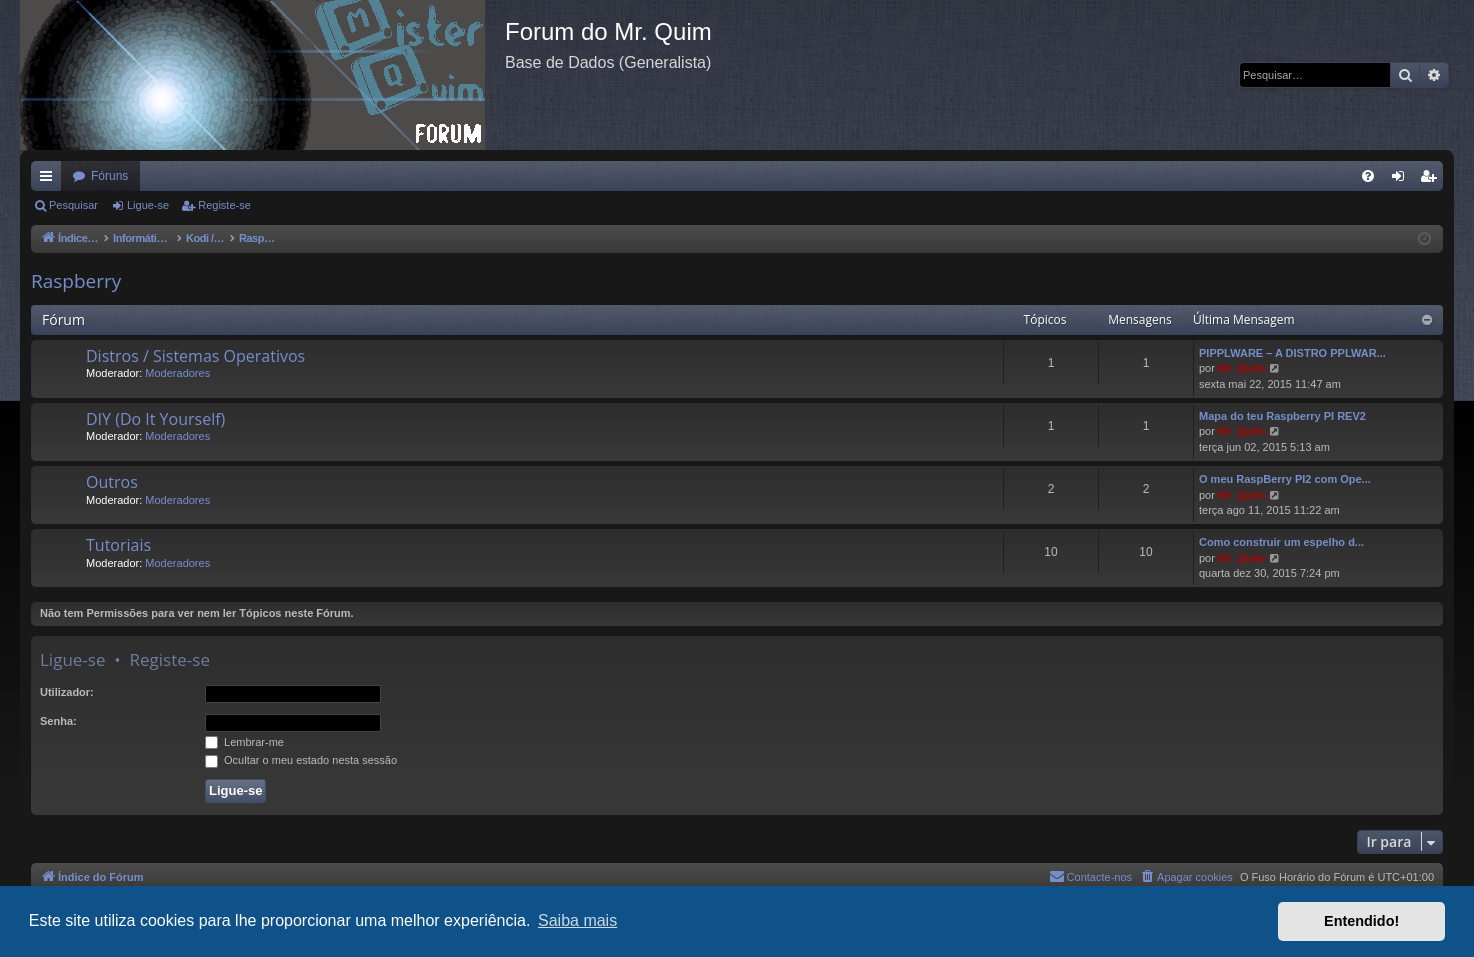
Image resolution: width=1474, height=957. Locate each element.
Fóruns (109, 176)
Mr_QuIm (1242, 368)
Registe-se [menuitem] (1432, 180)
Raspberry (76, 281)
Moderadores (177, 373)
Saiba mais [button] (577, 920)
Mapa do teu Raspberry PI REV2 (1282, 416)
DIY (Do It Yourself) (155, 419)
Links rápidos (50, 180)
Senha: (58, 721)
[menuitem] (1368, 176)
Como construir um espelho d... (1281, 542)
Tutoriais (118, 545)
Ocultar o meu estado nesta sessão (301, 760)
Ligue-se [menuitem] (1402, 180)
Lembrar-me (244, 742)
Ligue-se (148, 205)
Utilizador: (67, 692)
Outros (112, 482)
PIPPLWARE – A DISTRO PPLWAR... (1292, 353)
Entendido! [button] (1361, 921)
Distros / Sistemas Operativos (195, 356)
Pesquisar (73, 205)
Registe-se (224, 205)
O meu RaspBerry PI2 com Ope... (1285, 479)
